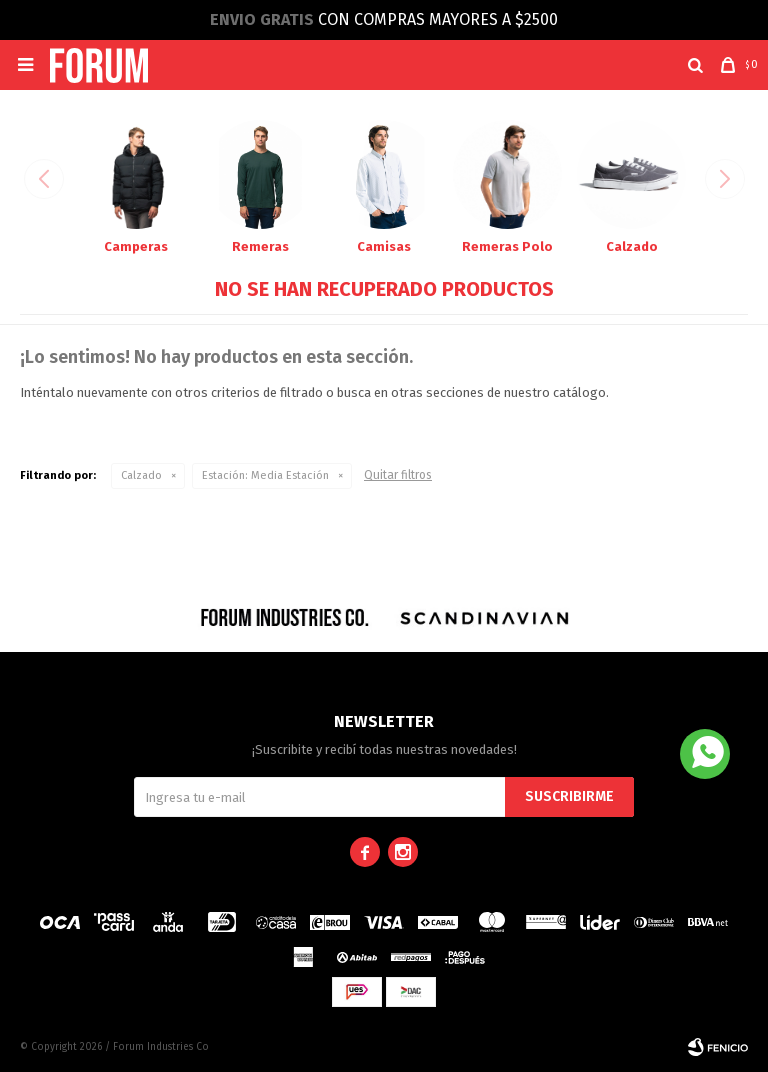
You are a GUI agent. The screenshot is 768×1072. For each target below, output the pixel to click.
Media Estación (265, 475)
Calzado (141, 475)
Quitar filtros (398, 475)
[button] (695, 65)
